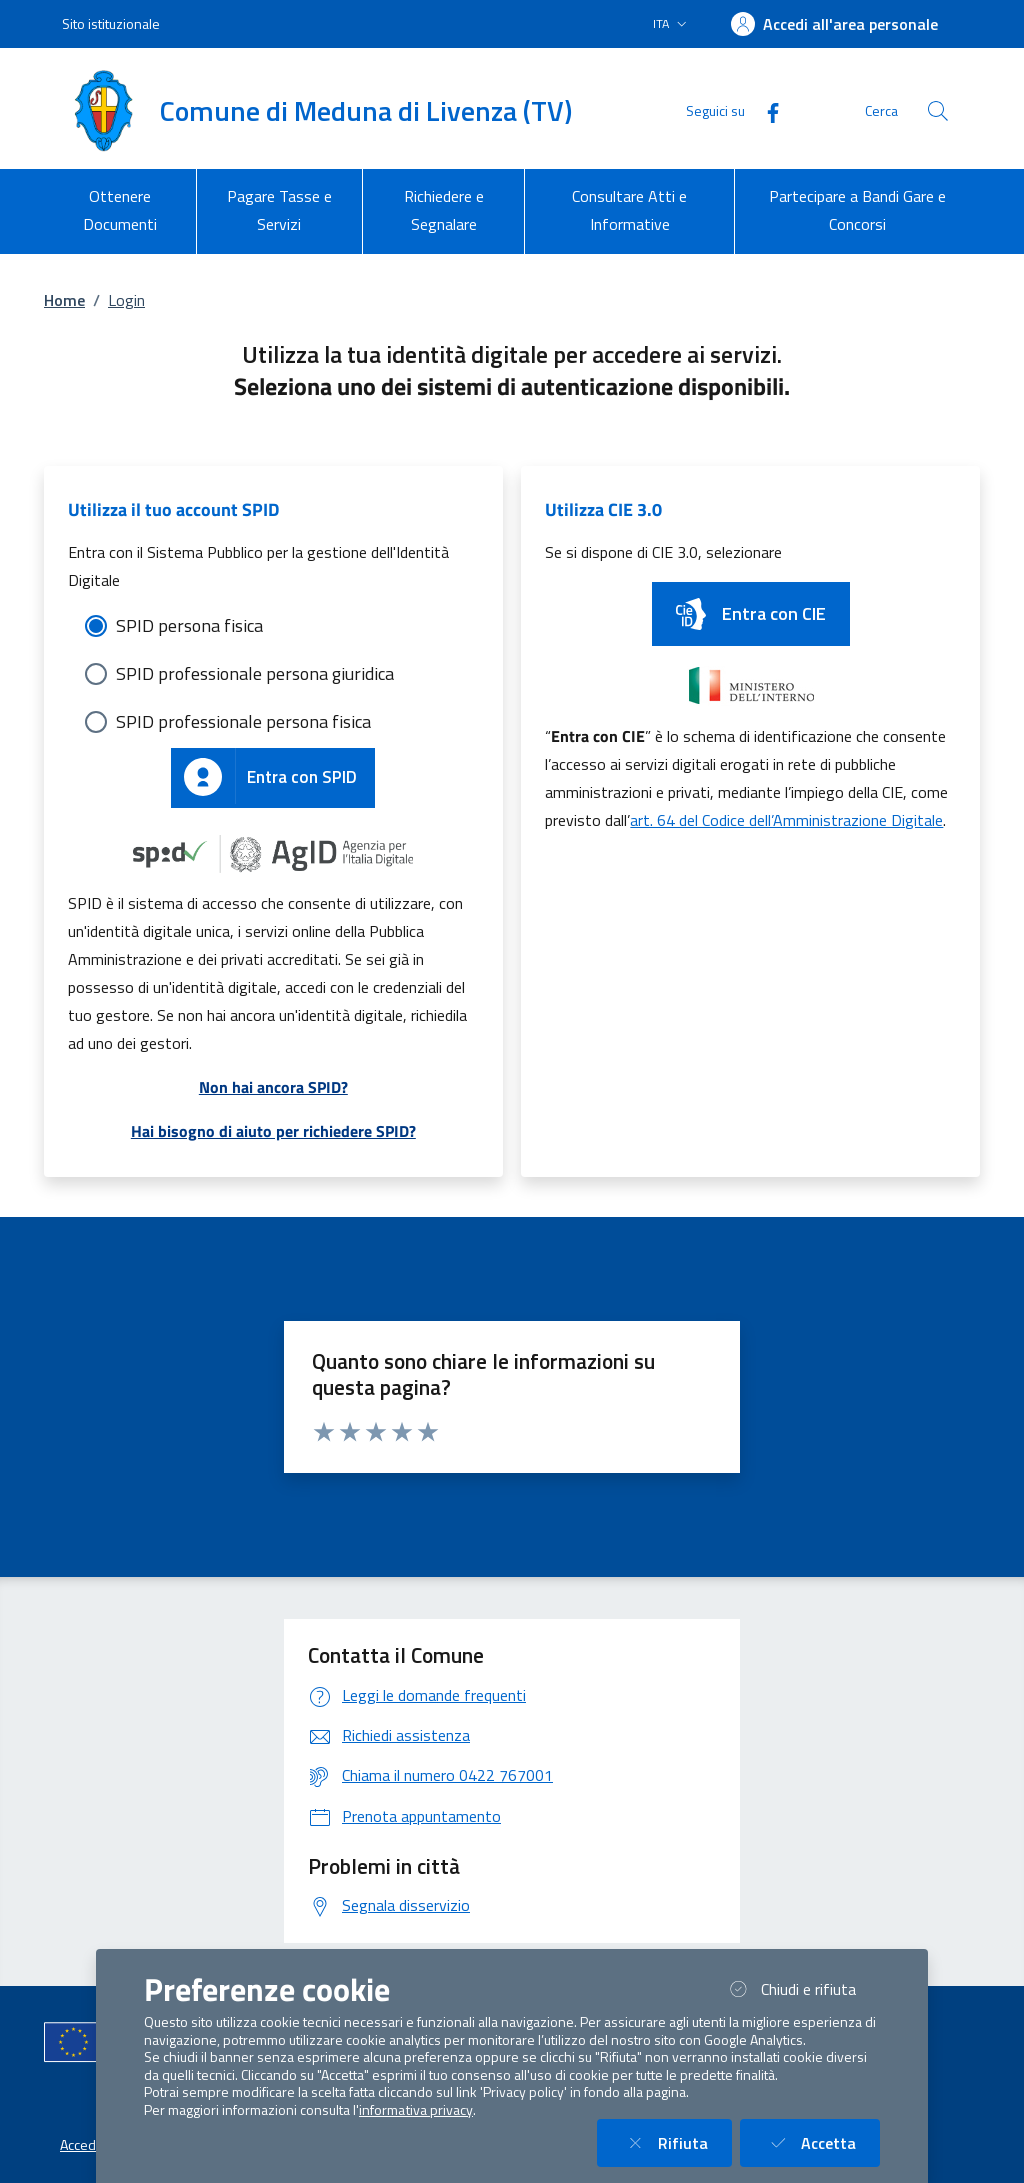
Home (64, 300)
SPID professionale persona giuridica (255, 673)
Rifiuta (676, 2142)
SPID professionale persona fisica (243, 721)
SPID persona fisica (189, 625)
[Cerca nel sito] (938, 111)
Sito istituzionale (111, 23)
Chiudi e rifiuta (802, 1988)
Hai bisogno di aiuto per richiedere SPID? (273, 1131)
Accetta (822, 2142)
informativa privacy (416, 2110)
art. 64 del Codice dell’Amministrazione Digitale (786, 820)
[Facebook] (765, 110)
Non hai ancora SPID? (273, 1087)
